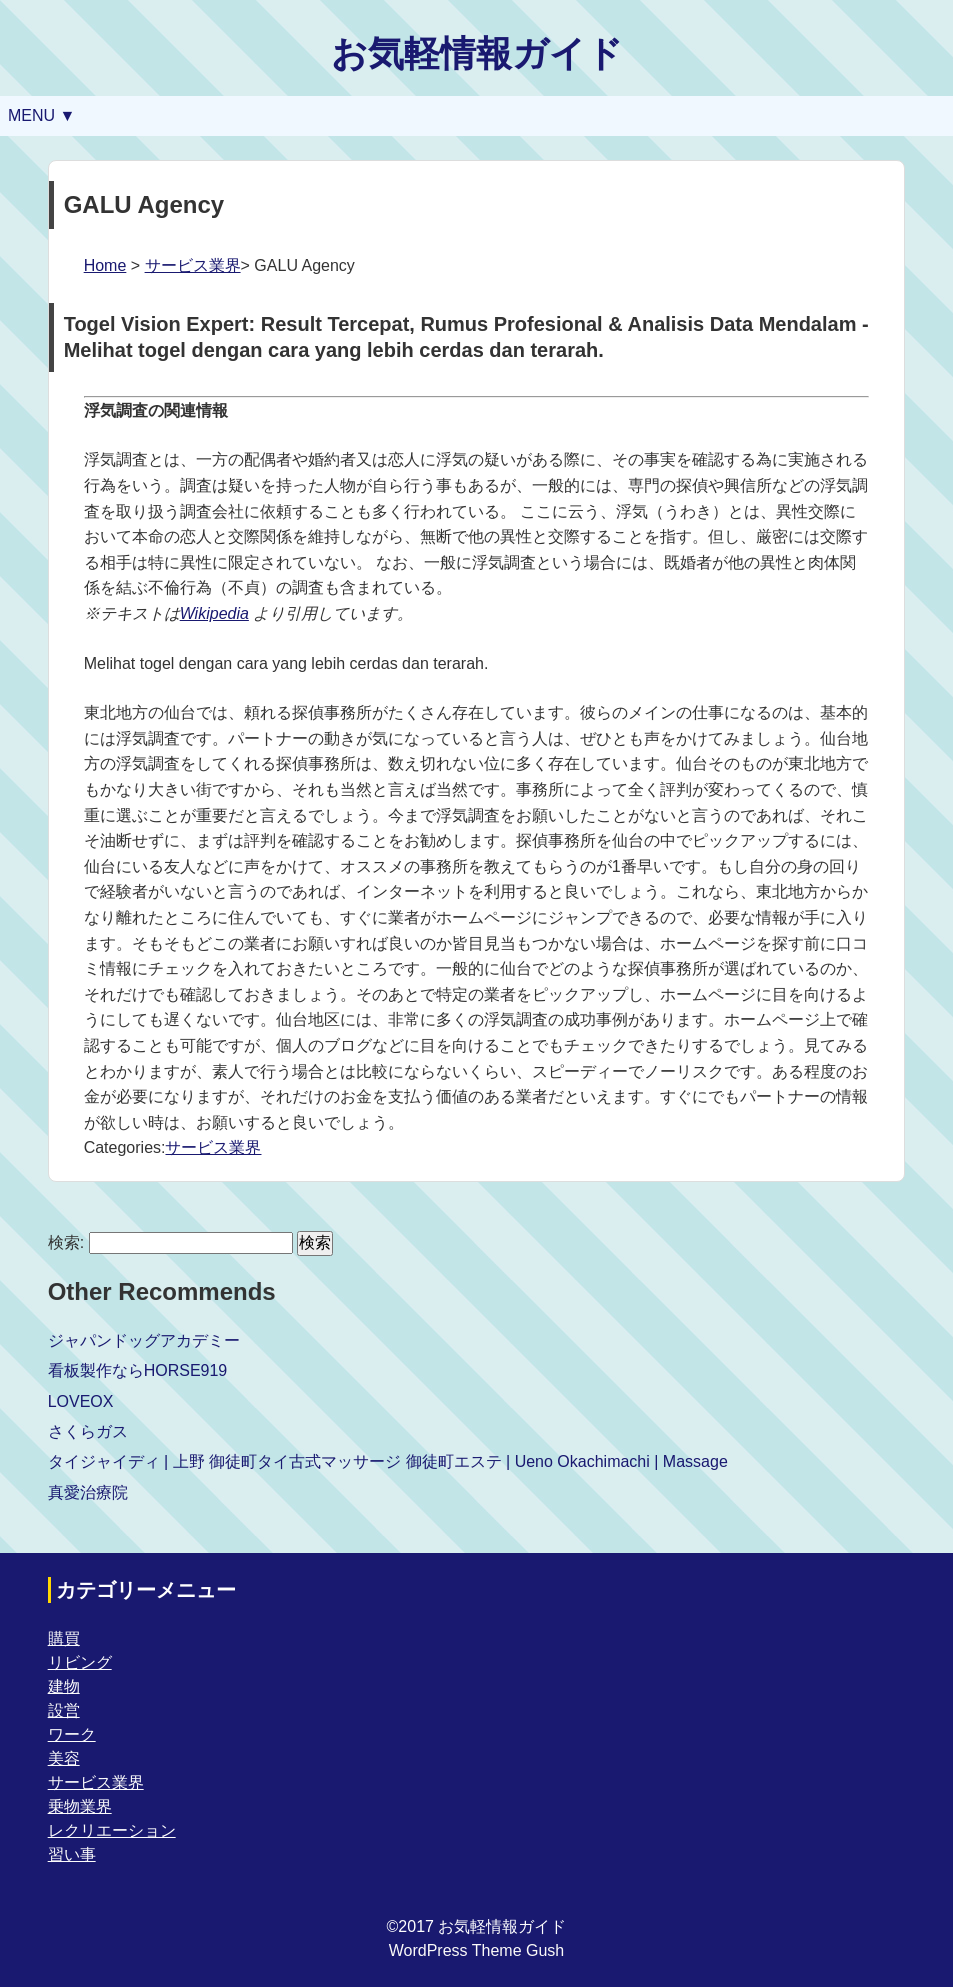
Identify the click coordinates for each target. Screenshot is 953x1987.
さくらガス (88, 1431)
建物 (64, 1686)
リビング (80, 1662)
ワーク (72, 1734)
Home (105, 265)
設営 (64, 1710)
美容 (64, 1758)
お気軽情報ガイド (477, 53)
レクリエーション (112, 1830)
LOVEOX (81, 1401)
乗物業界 (80, 1806)
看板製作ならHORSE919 (138, 1370)
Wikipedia (214, 613)
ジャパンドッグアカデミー (144, 1340)
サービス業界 (193, 265)
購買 (64, 1638)
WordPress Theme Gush (476, 1950)
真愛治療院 (88, 1492)
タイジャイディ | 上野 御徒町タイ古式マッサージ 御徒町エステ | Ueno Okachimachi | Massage (388, 1461)
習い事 (72, 1854)
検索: (66, 1242)
